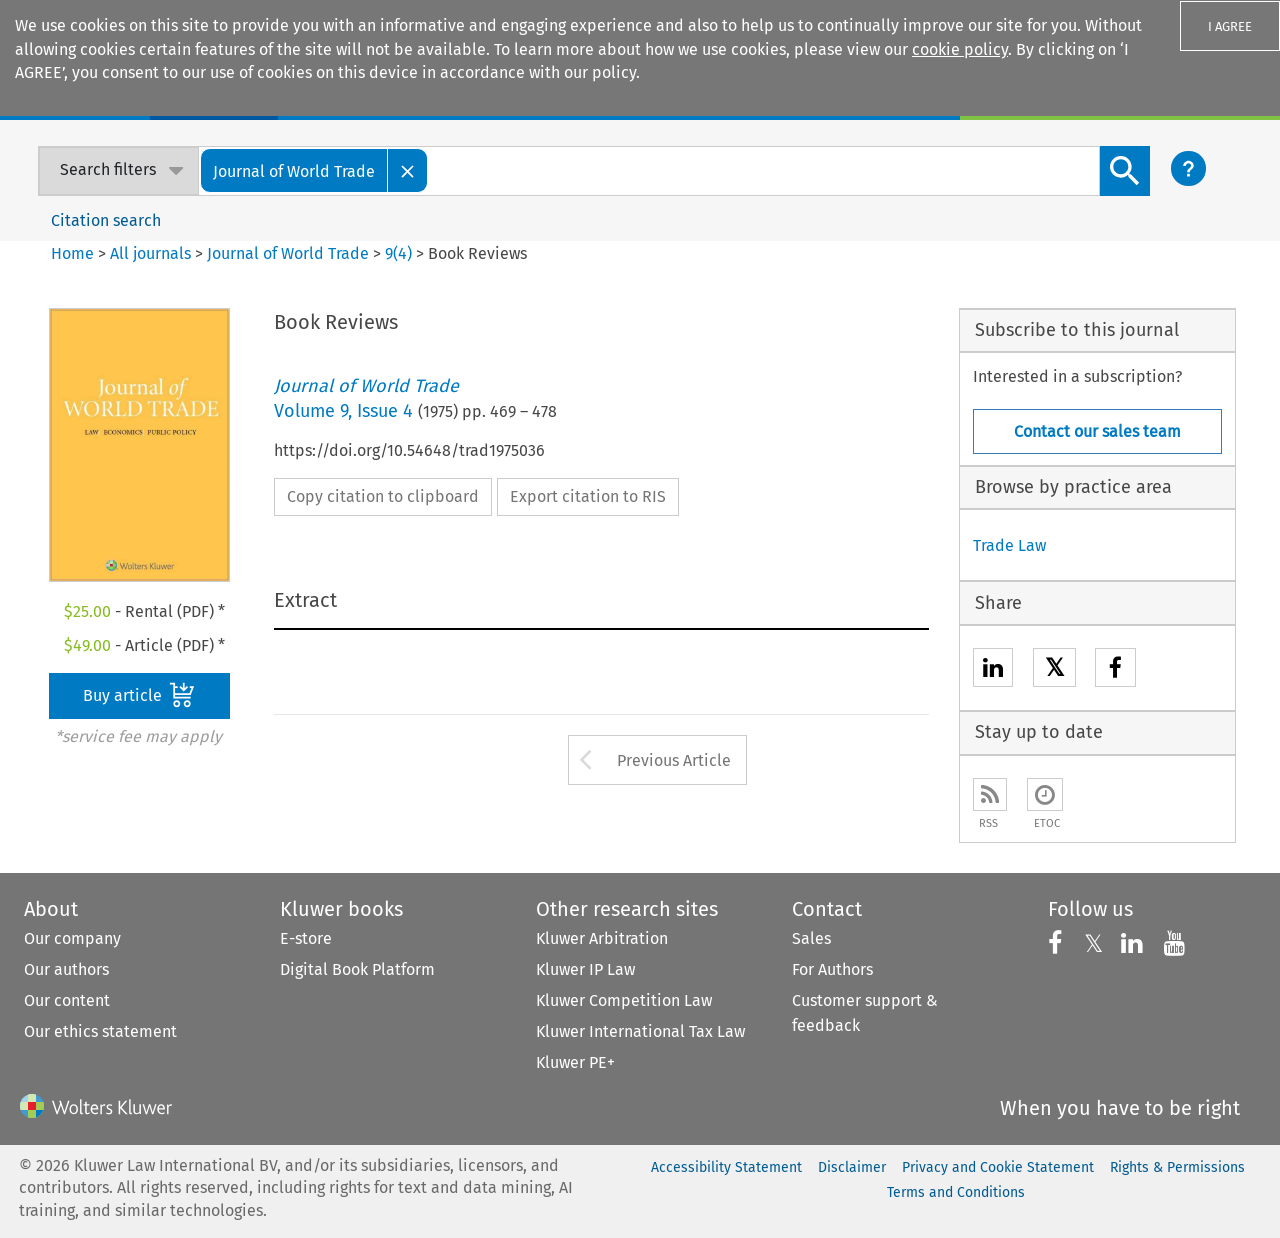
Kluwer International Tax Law (640, 1031)
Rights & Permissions (1177, 1167)
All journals (152, 253)
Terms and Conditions (956, 1192)
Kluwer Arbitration (602, 938)
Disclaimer (852, 1167)
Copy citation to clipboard (383, 496)
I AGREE (1230, 26)
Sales (811, 938)
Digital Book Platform (357, 969)
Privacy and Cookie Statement (998, 1167)
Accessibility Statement (726, 1167)
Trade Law (1009, 545)
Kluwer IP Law (585, 969)
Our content (67, 1000)
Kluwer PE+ (575, 1062)
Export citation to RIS (588, 496)
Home (72, 253)
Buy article (139, 695)
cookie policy (960, 49)
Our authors (66, 969)
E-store (306, 938)
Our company (72, 938)
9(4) (398, 253)
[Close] (408, 170)
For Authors (832, 969)
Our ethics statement (100, 1031)
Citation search (106, 220)
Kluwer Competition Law (624, 1000)
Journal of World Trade (288, 253)
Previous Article (674, 760)
